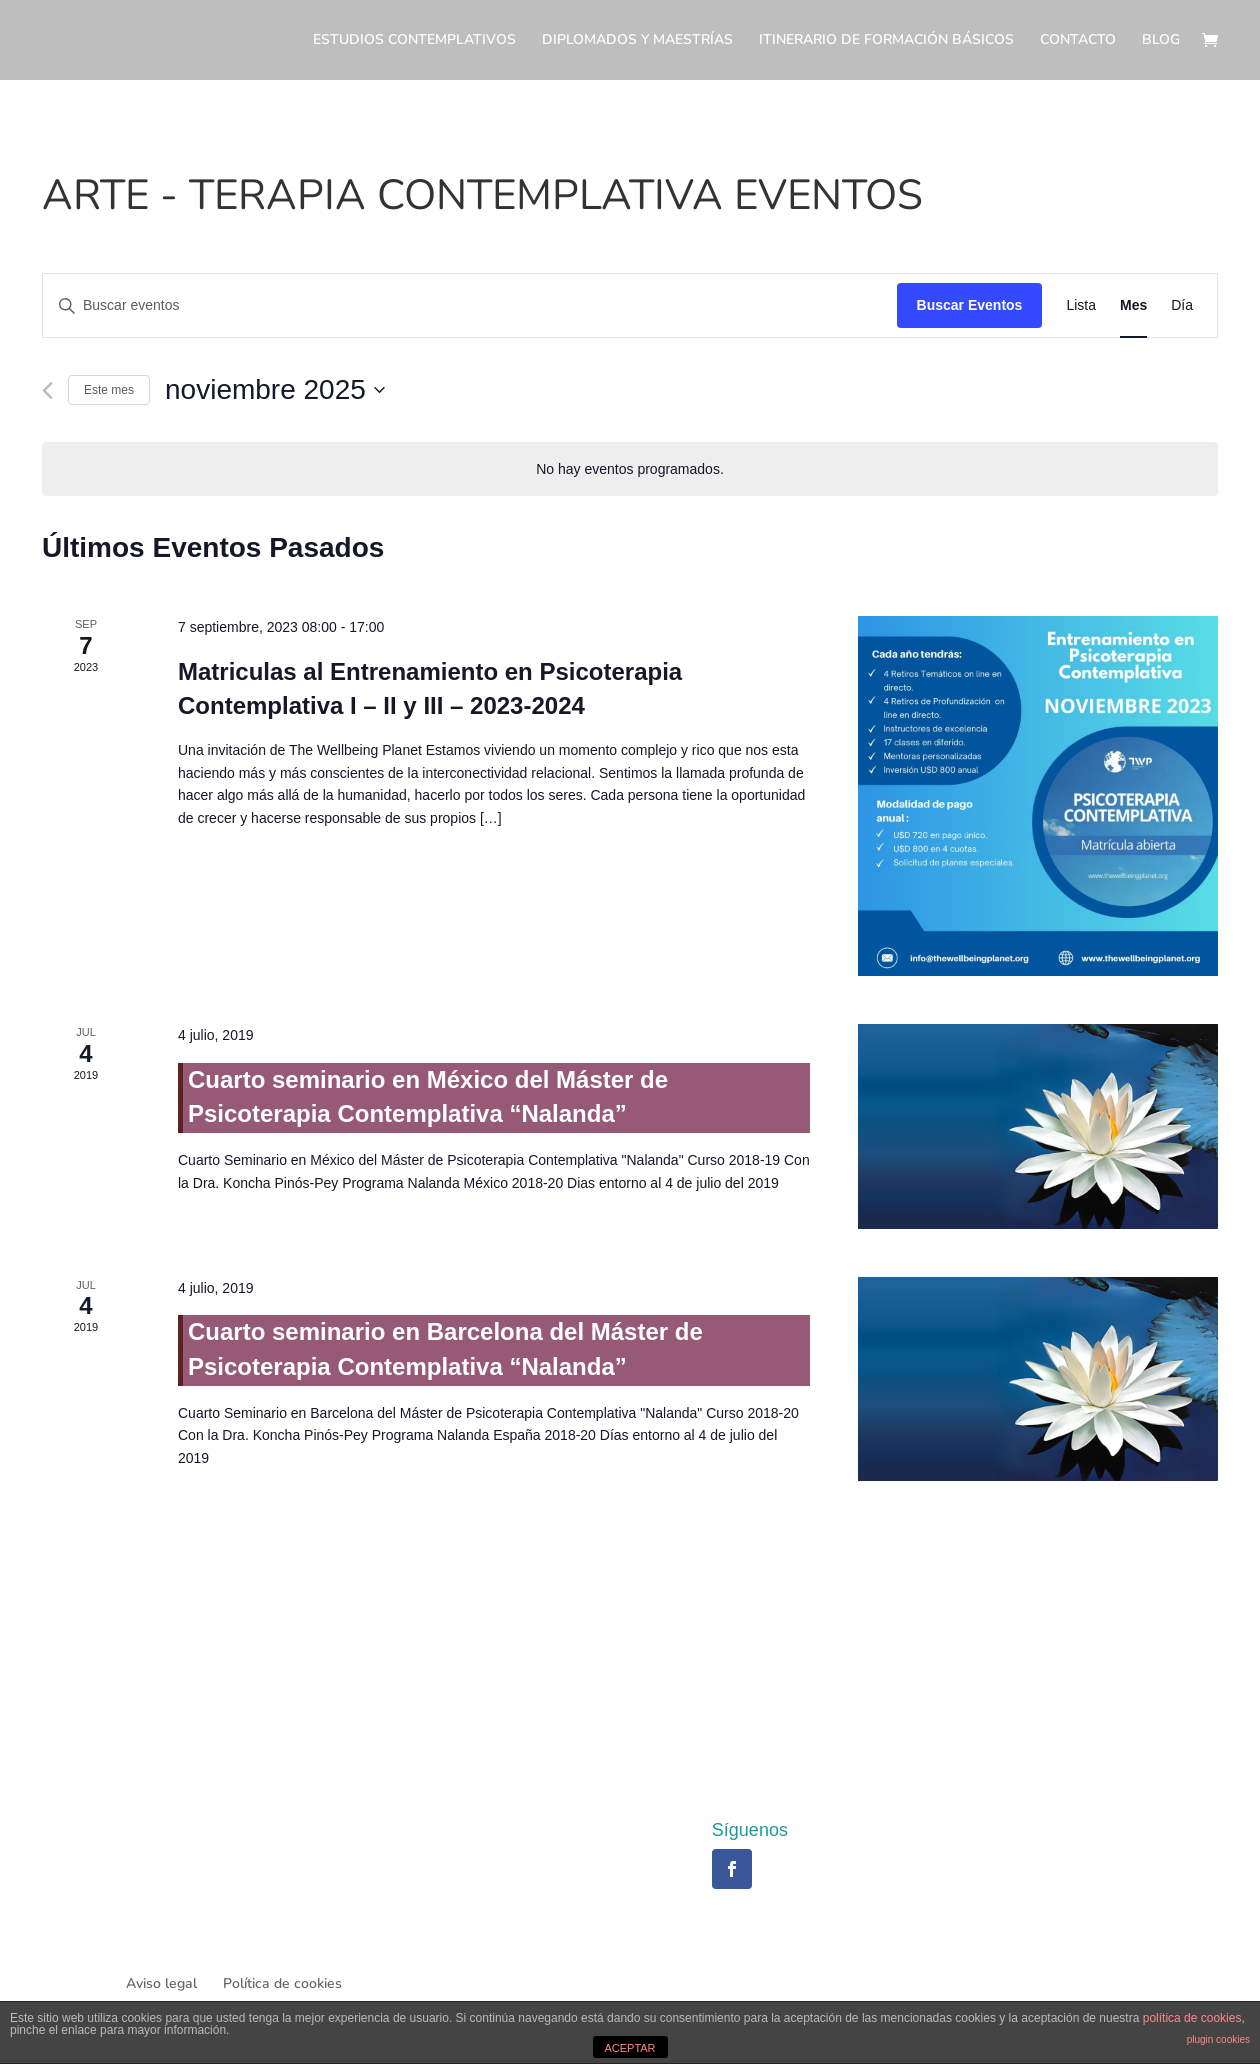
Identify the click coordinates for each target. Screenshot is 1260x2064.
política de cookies (1192, 2018)
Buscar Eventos (970, 305)
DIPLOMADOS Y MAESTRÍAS (637, 41)
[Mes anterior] (47, 390)
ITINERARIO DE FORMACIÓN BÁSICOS (886, 41)
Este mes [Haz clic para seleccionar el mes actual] (109, 390)
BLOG (1161, 41)
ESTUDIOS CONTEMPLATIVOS (414, 41)
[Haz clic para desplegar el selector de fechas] (275, 390)
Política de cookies (282, 1983)
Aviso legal (161, 1983)
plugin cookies (1218, 2039)
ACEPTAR (629, 2048)
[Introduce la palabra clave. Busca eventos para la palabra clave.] (470, 305)
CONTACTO (1078, 41)
